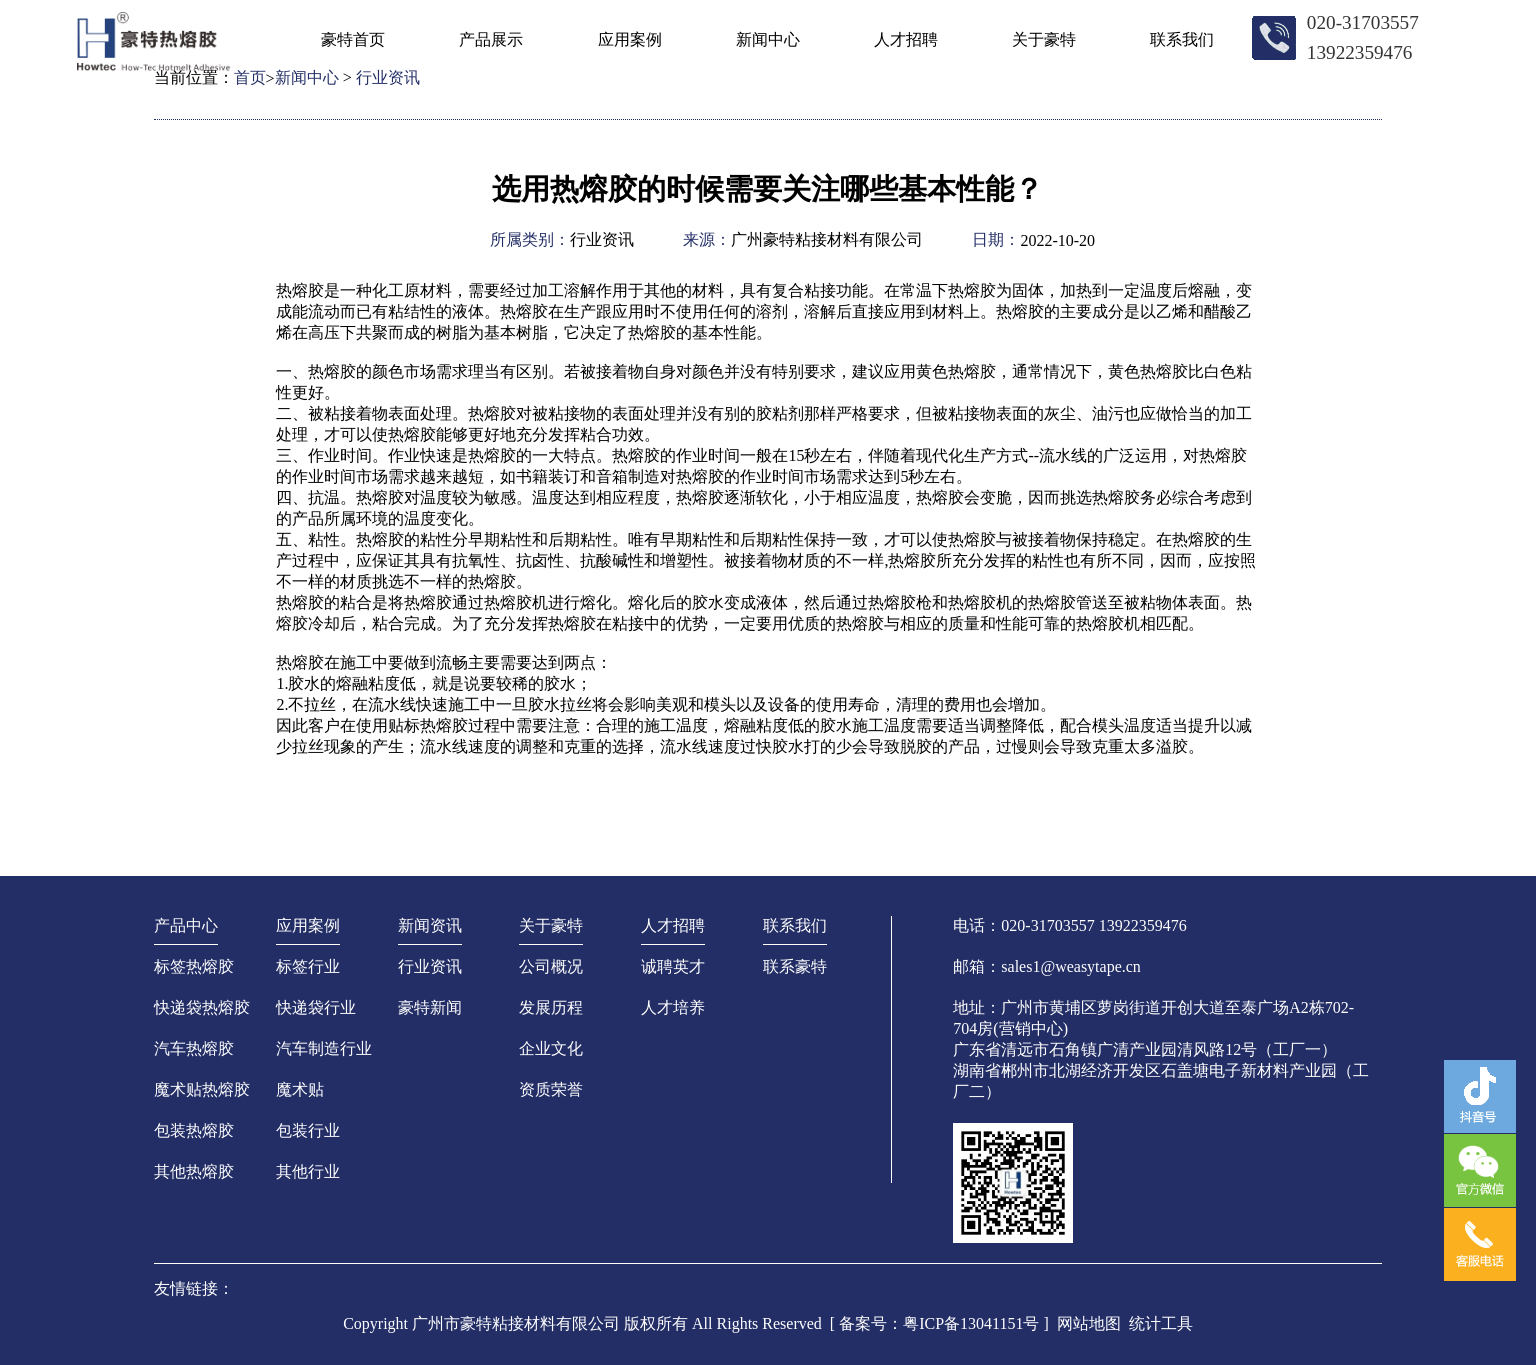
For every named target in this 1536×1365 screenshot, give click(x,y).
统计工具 (1161, 1323)
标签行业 (308, 966)
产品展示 (491, 39)
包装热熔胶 (194, 1130)
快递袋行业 (316, 1007)
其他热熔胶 (194, 1171)
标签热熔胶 (194, 966)
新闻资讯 (430, 925)
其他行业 (308, 1171)
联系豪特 (795, 966)
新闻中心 (768, 39)
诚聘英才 (673, 966)
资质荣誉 (551, 1089)
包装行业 (308, 1130)
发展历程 (551, 1007)
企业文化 (551, 1048)
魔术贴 (300, 1089)
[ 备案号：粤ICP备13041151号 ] (939, 1323)
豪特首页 (353, 39)
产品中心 (186, 925)
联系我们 (1182, 39)
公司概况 (551, 966)
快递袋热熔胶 (202, 1007)
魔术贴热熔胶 (202, 1089)
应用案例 (630, 39)
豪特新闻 (430, 1007)
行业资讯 (430, 966)
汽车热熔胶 (194, 1048)
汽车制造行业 (324, 1048)
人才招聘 (906, 39)
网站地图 (1089, 1323)
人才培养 (673, 1007)
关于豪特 (1044, 39)
